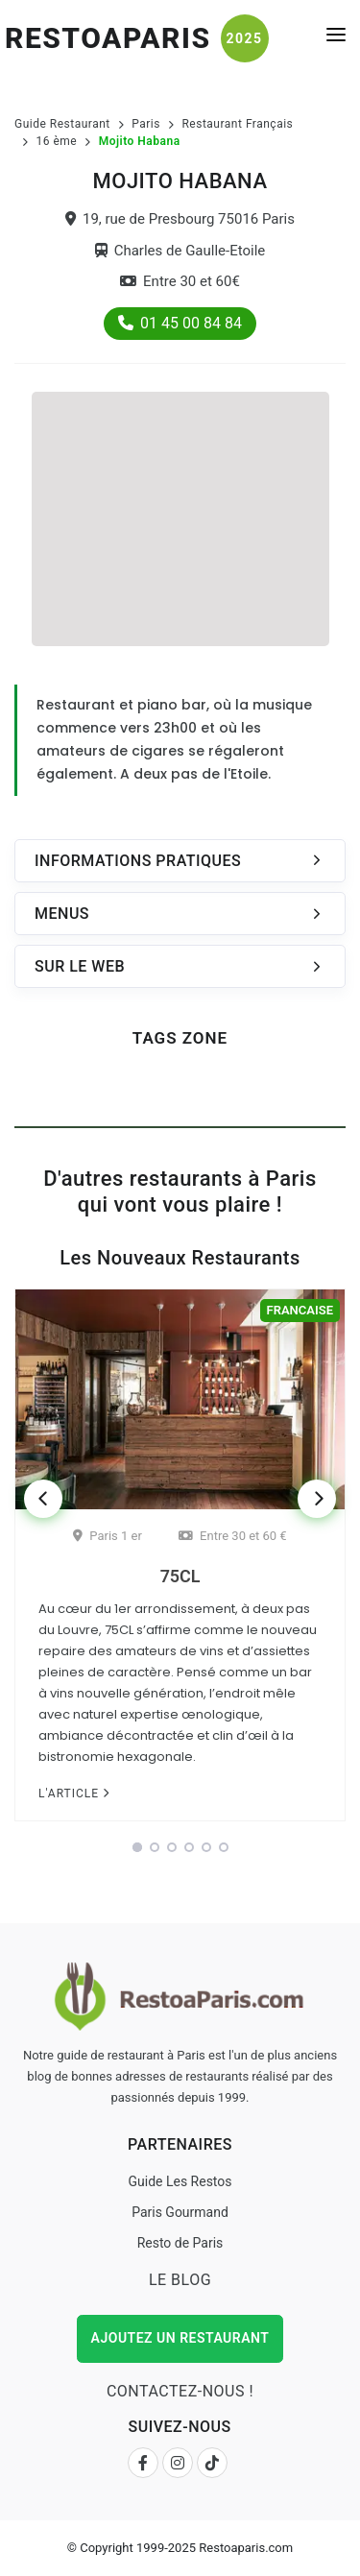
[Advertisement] (180, 517)
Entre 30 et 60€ (180, 281)
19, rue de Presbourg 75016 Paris (180, 219)
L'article (73, 1793)
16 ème (57, 141)
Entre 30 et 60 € (233, 1536)
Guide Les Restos (179, 2181)
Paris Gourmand (180, 2212)
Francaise (300, 1310)
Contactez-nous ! (180, 2391)
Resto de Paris (180, 2243)
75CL (180, 1576)
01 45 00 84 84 (180, 323)
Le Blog (180, 2280)
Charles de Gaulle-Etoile (180, 250)
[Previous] (43, 1499)
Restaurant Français (237, 124)
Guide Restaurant (62, 124)
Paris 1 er (107, 1536)
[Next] (317, 1499)
